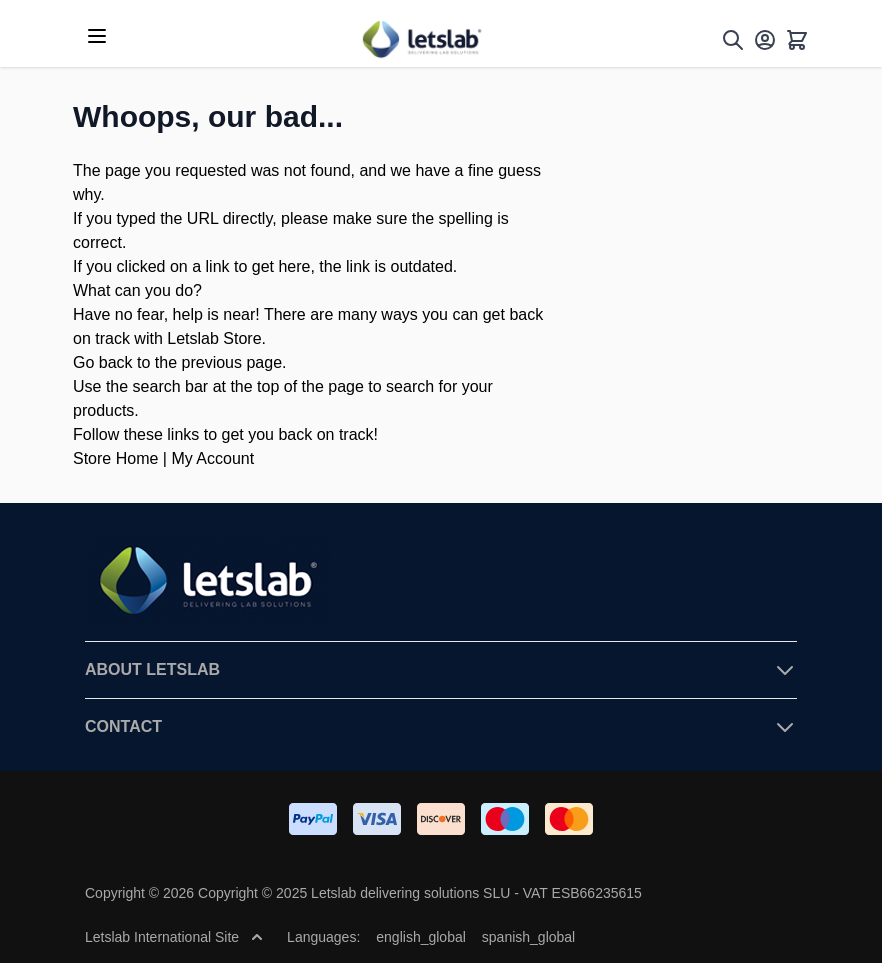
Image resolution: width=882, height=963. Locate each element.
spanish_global (528, 937)
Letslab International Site (174, 937)
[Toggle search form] (733, 40)
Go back (103, 362)
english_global (421, 937)
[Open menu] (97, 36)
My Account (212, 458)
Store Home (115, 458)
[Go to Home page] (421, 39)
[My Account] (765, 40)
